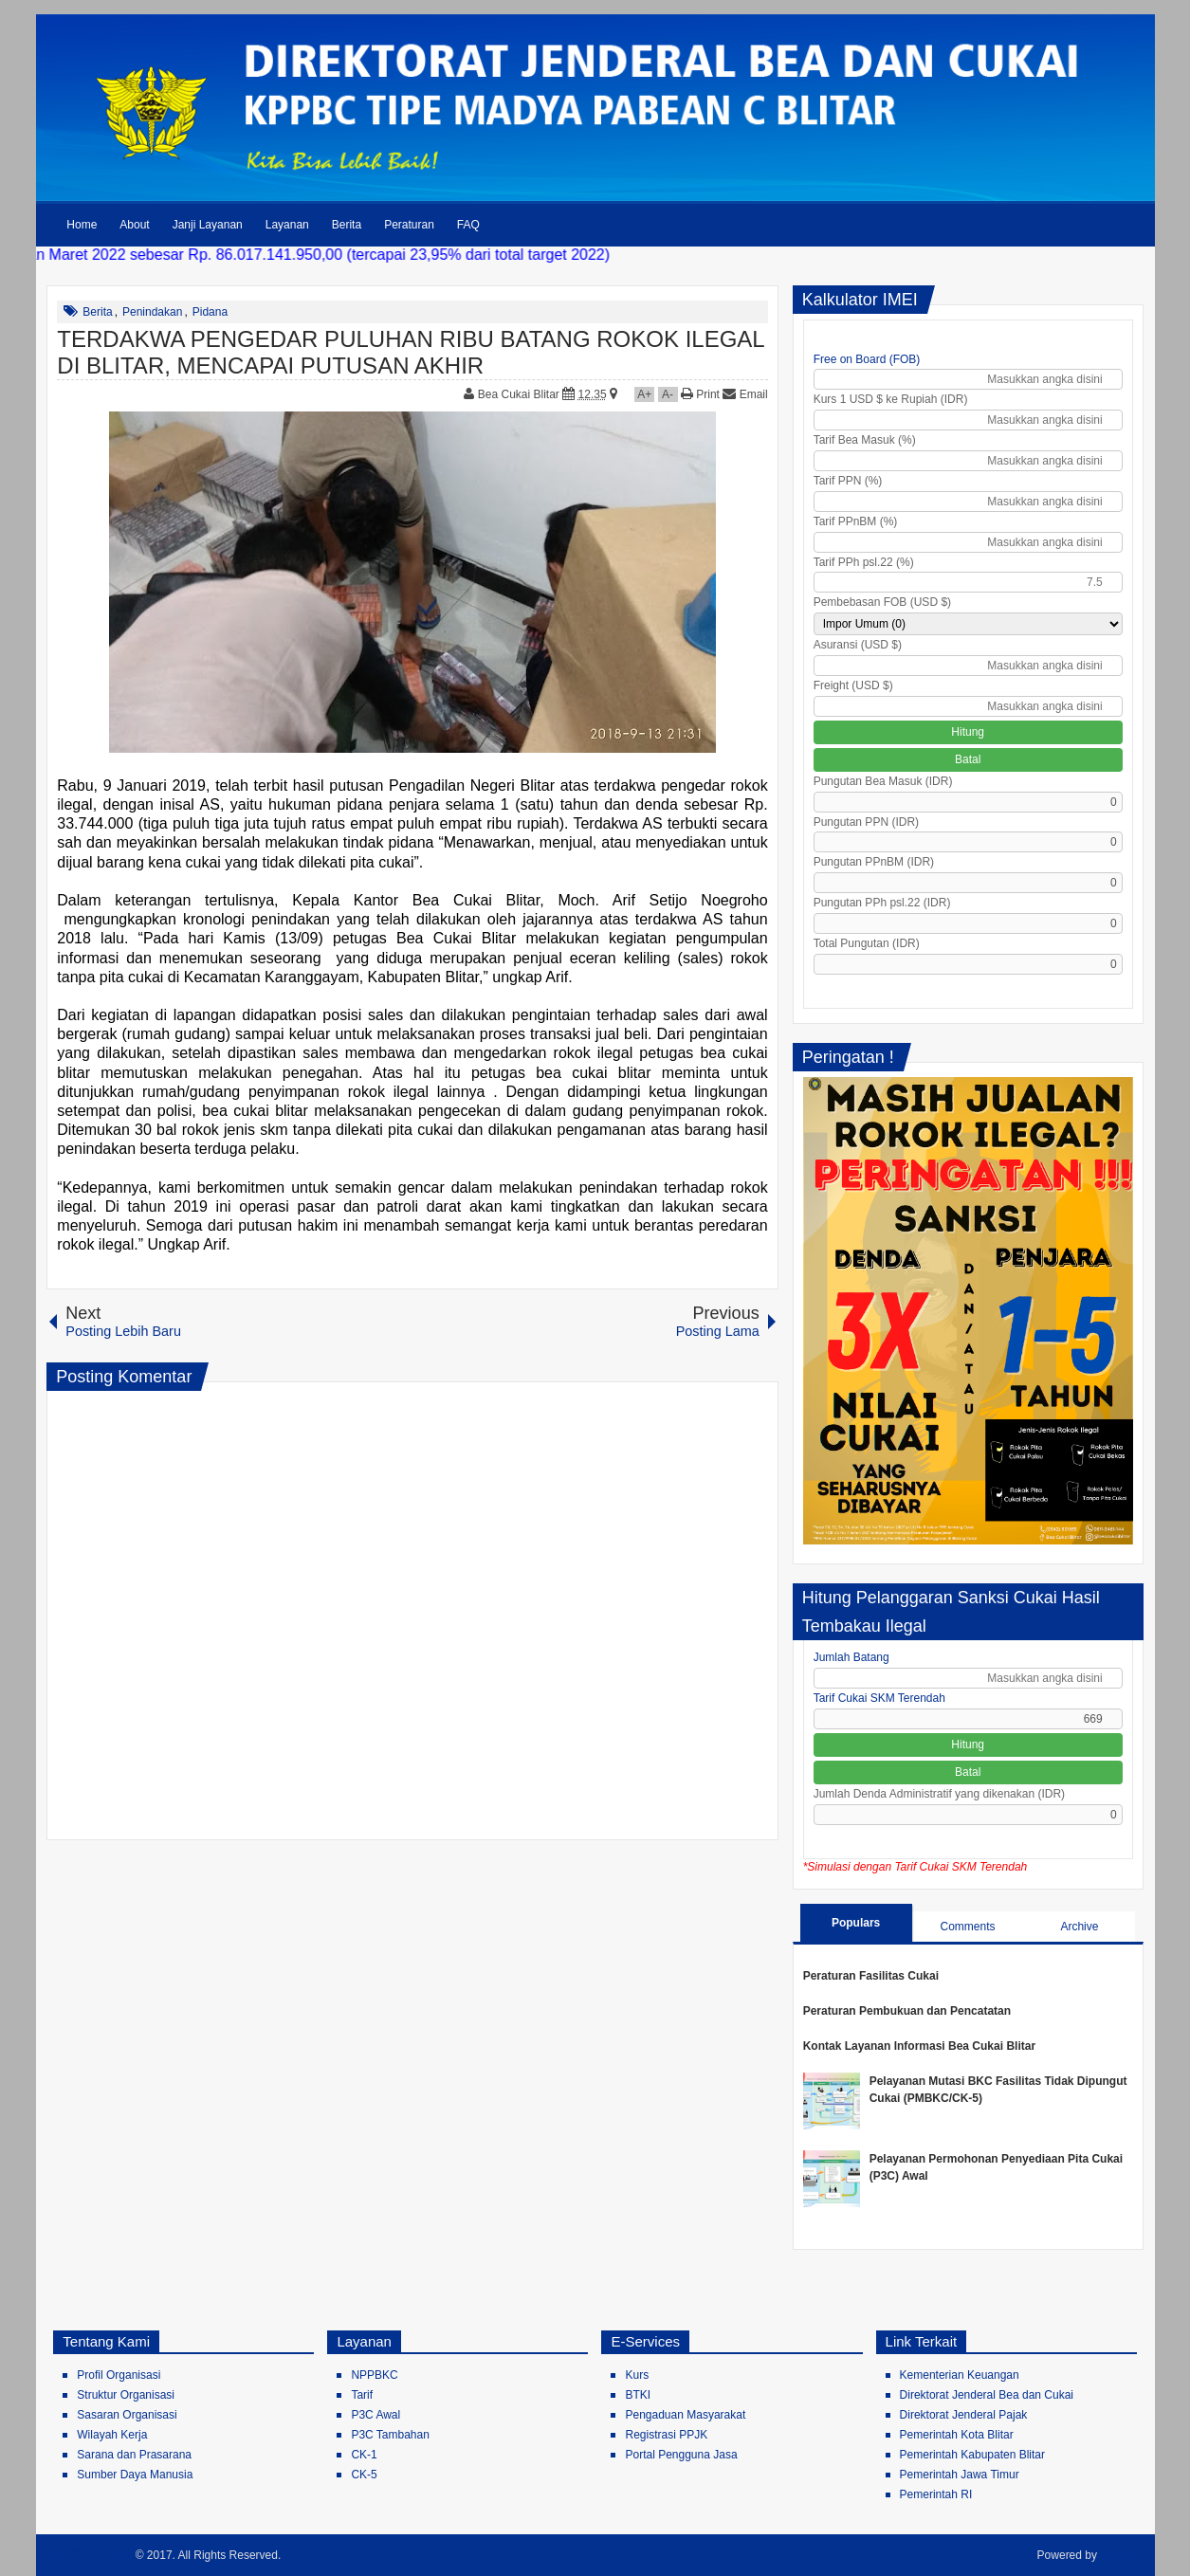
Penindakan (152, 312)
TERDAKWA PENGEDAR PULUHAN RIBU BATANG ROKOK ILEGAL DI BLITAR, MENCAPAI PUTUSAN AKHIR (410, 352)
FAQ (468, 224)
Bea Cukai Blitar (520, 394)
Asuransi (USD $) (858, 644)
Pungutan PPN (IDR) (866, 822)
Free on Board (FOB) (867, 359)
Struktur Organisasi (125, 2395)
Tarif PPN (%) (848, 480)
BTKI (637, 2395)
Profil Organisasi (118, 2375)
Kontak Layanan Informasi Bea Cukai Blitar (919, 2046)
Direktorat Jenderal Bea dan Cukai (986, 2395)
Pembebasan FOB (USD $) (882, 602)
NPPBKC (374, 2375)
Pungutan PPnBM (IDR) (874, 861)
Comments (967, 1926)
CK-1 (363, 2454)
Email (745, 394)
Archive (1079, 1926)
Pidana (210, 312)
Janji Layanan (208, 224)
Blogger (1121, 2555)
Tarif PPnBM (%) (856, 521)
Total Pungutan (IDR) (867, 943)
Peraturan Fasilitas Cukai (871, 1975)
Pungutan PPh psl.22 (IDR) (882, 902)
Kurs (637, 2375)
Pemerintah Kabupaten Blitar (972, 2454)
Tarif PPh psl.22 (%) (864, 562)
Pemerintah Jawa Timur (959, 2474)
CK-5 (363, 2474)
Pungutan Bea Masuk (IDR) (883, 781)
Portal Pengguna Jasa (681, 2454)
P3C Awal (375, 2414)
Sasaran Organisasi (126, 2414)
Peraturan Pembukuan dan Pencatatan (907, 2011)
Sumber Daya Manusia (134, 2474)
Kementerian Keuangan (959, 2375)
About (134, 224)
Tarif (362, 2395)
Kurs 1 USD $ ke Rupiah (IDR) (891, 399)
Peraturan (409, 224)
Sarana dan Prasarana (134, 2454)
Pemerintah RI (936, 2494)
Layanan (287, 224)
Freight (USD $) (853, 685)
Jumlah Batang (851, 1657)
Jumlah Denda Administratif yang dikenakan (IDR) (939, 1793)
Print (700, 394)
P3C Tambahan (390, 2434)
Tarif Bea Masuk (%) (865, 440)
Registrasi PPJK (666, 2434)
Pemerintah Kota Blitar (957, 2434)
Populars (856, 1922)
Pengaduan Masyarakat (685, 2414)
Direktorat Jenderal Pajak (964, 2414)
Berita (346, 224)
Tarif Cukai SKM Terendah (879, 1698)
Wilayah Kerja (112, 2434)
